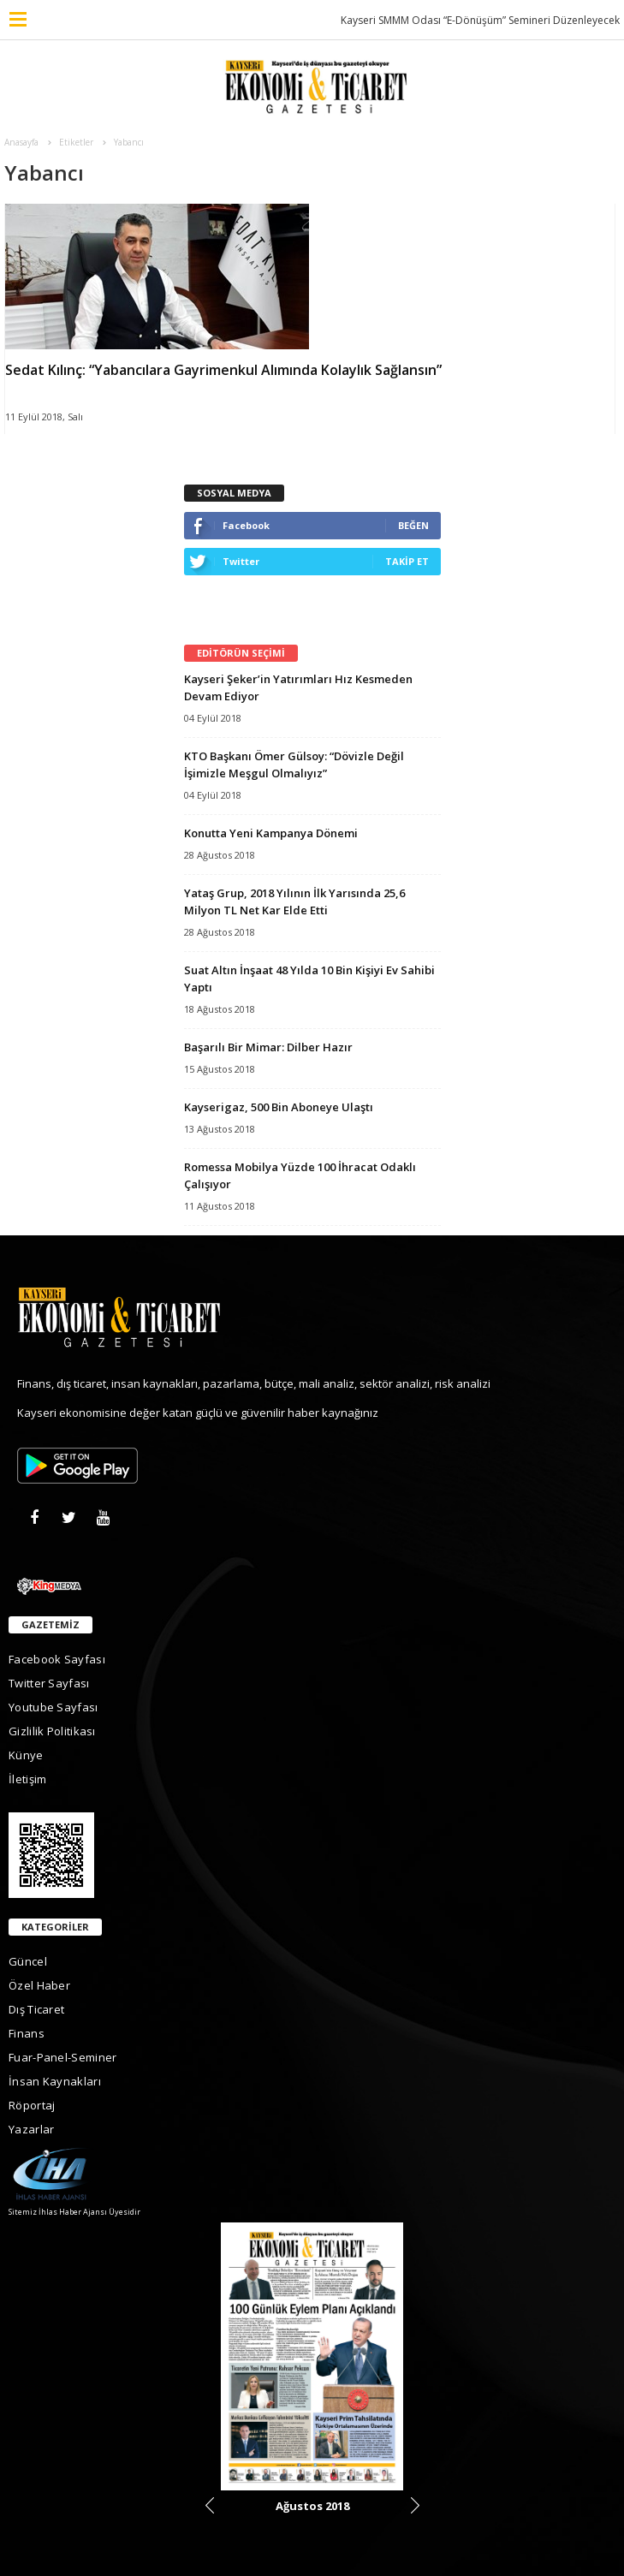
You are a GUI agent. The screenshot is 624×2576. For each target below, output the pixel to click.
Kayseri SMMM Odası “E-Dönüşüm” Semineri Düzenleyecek (480, 20)
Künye (26, 1755)
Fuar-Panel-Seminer (62, 2057)
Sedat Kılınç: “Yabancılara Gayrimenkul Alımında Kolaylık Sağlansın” (223, 369)
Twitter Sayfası (49, 1683)
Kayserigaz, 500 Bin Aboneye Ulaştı (278, 1107)
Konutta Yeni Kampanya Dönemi (271, 833)
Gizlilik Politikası (52, 1731)
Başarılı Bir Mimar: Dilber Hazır (268, 1047)
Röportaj (32, 2105)
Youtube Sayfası (53, 1707)
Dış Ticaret (36, 2009)
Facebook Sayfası (57, 1659)
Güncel (28, 1961)
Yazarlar (31, 2129)
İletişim (27, 1779)
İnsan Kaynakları (55, 2081)
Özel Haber (39, 1985)
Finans (27, 2033)
